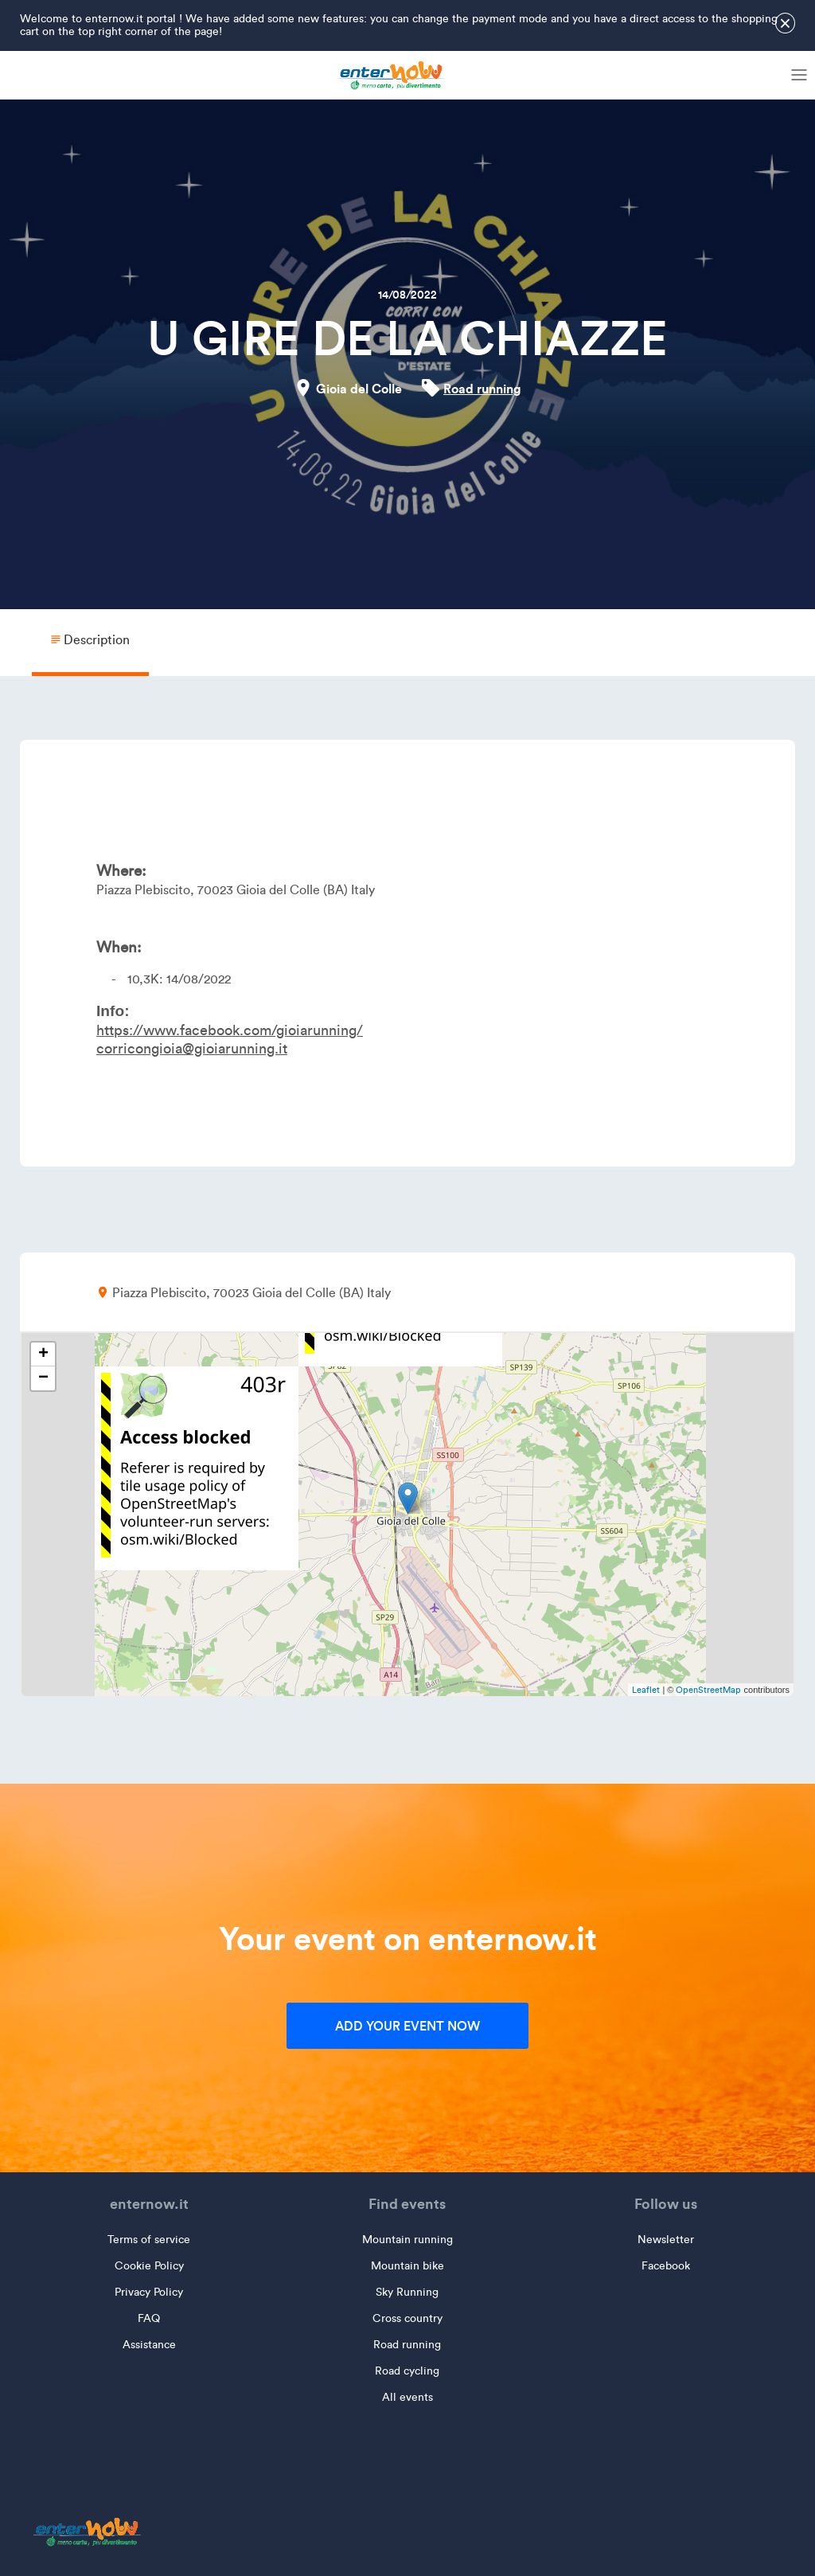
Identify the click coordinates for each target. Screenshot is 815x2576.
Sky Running (407, 2292)
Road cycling (407, 2371)
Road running (482, 389)
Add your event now (407, 2026)
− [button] (43, 1378)
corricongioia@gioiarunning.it (191, 1048)
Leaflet (646, 1689)
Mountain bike (407, 2266)
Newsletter (666, 2239)
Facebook (665, 2266)
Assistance (149, 2344)
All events (407, 2397)
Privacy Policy (149, 2292)
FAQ (149, 2318)
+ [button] (43, 1354)
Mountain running (407, 2239)
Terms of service (148, 2239)
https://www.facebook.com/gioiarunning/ (229, 1030)
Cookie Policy (149, 2266)
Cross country (407, 2318)
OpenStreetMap (708, 1689)
